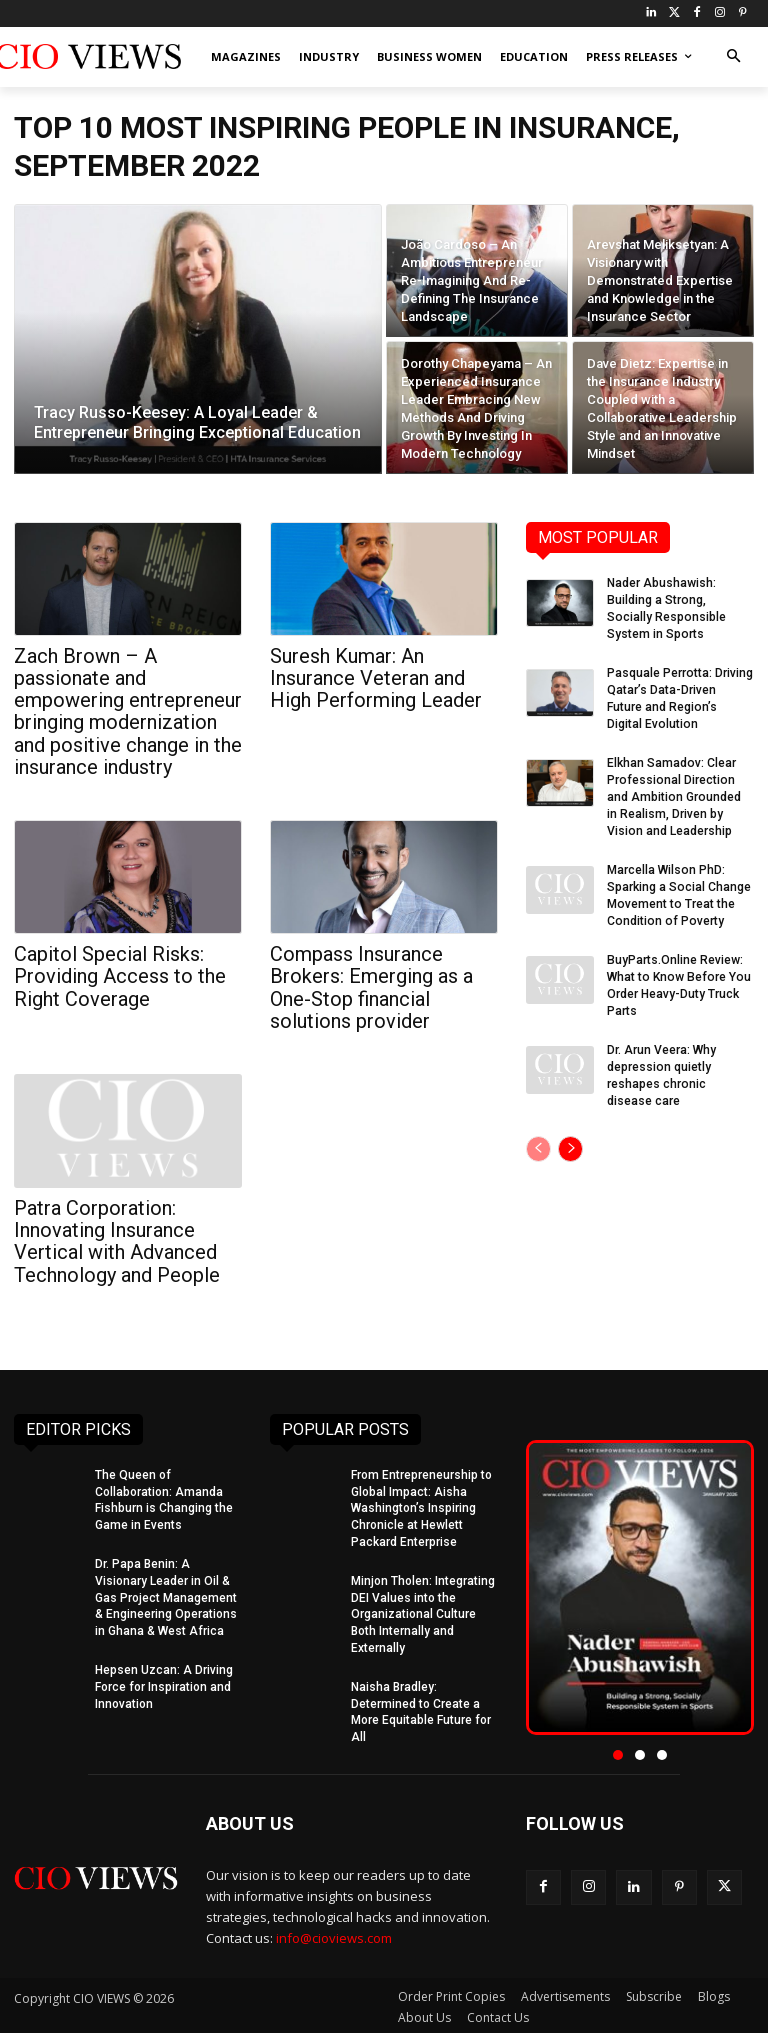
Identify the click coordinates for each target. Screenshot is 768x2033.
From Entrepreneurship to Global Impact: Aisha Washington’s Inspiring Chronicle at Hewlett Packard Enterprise (421, 1505)
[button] (733, 57)
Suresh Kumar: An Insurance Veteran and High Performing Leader (376, 678)
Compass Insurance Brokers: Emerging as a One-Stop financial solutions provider (371, 986)
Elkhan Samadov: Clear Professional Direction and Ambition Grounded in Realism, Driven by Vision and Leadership (679, 794)
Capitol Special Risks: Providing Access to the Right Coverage (120, 975)
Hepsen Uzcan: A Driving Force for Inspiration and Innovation (164, 1684)
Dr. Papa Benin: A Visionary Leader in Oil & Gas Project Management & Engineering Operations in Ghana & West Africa (166, 1594)
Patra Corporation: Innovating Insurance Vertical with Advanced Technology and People (117, 1239)
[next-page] (570, 1144)
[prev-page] (538, 1144)
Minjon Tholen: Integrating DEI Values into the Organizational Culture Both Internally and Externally (423, 1611)
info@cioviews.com (334, 1934)
